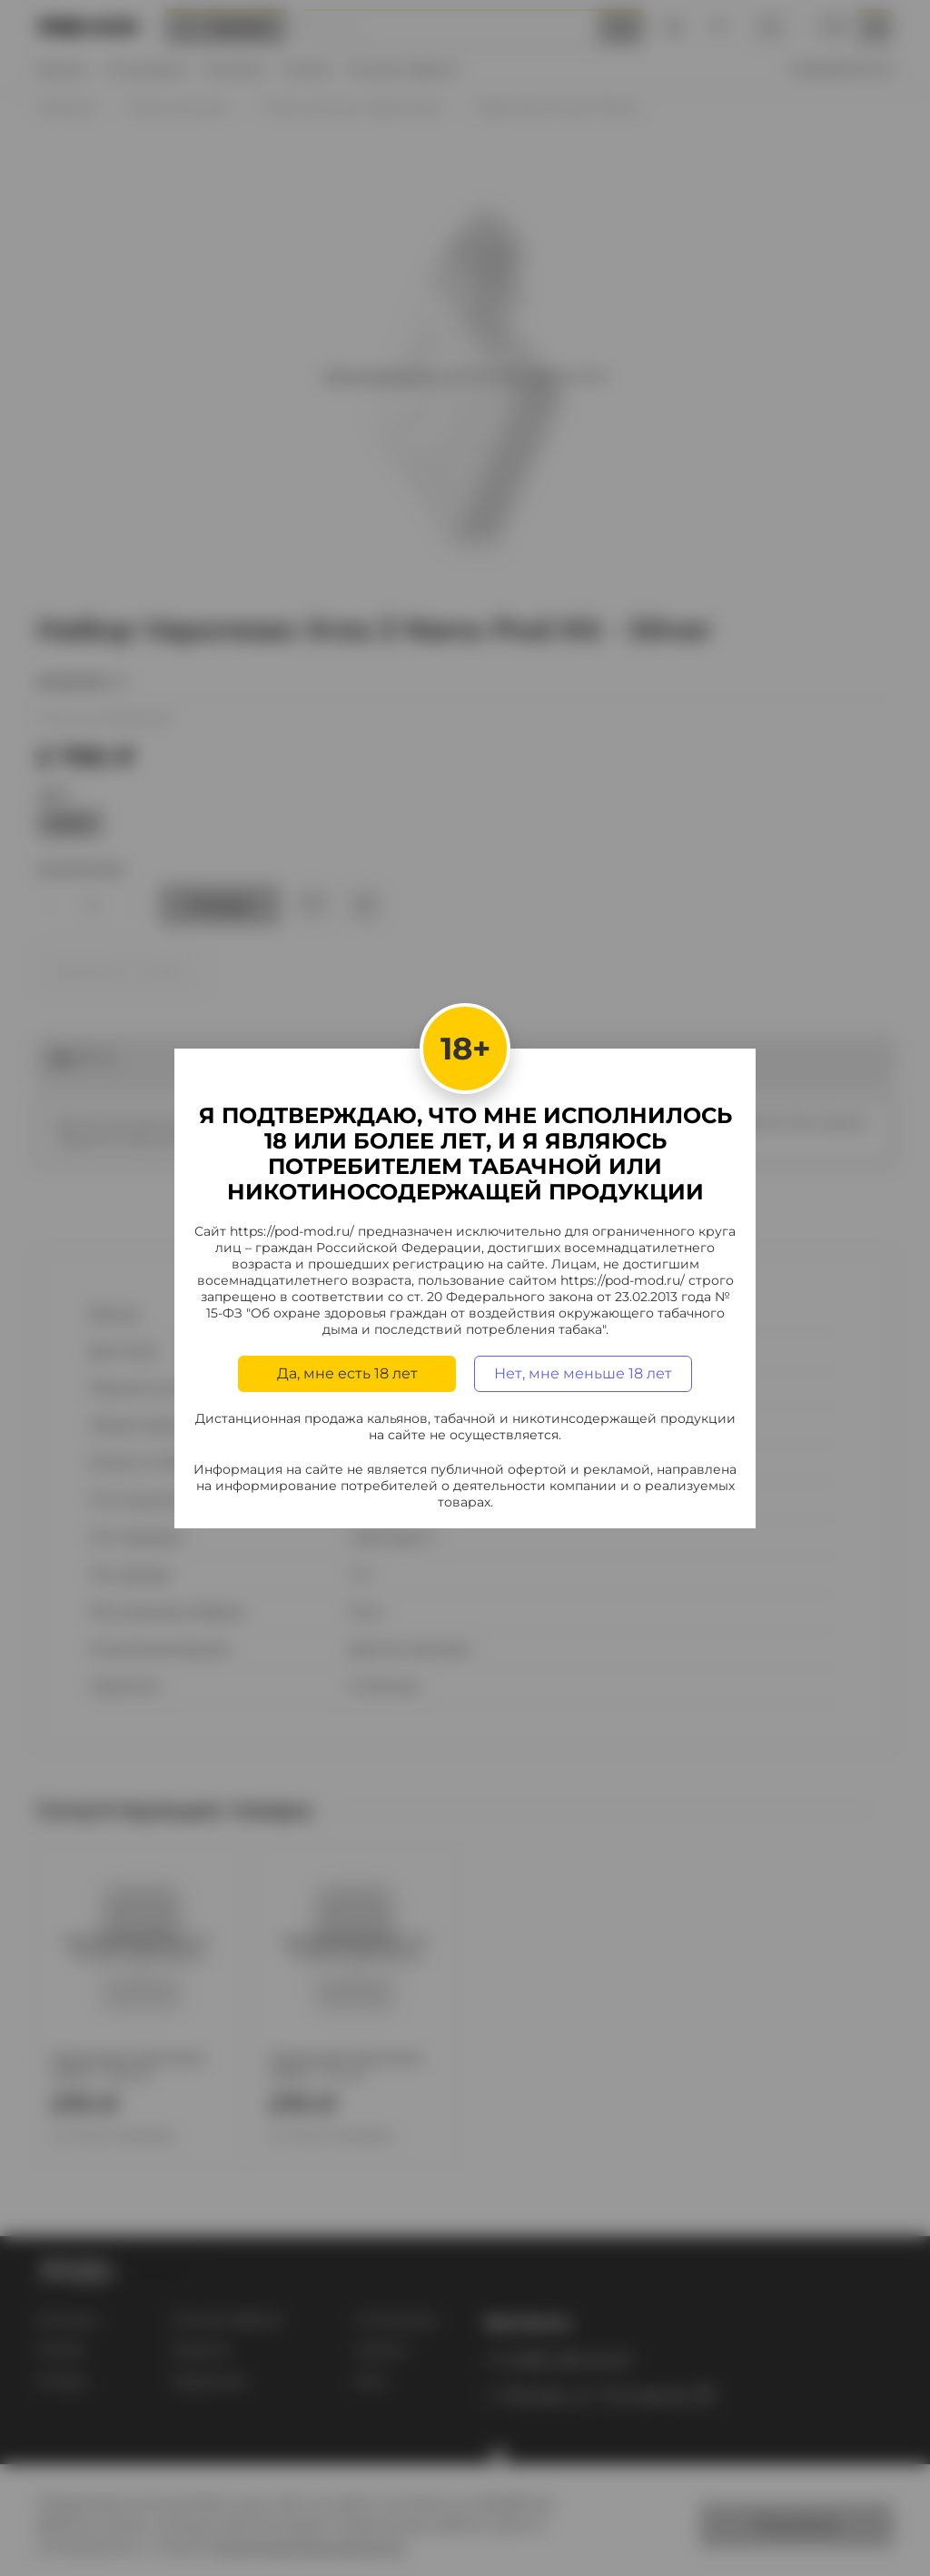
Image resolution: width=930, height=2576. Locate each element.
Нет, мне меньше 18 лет (583, 1373)
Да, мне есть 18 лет (347, 1373)
